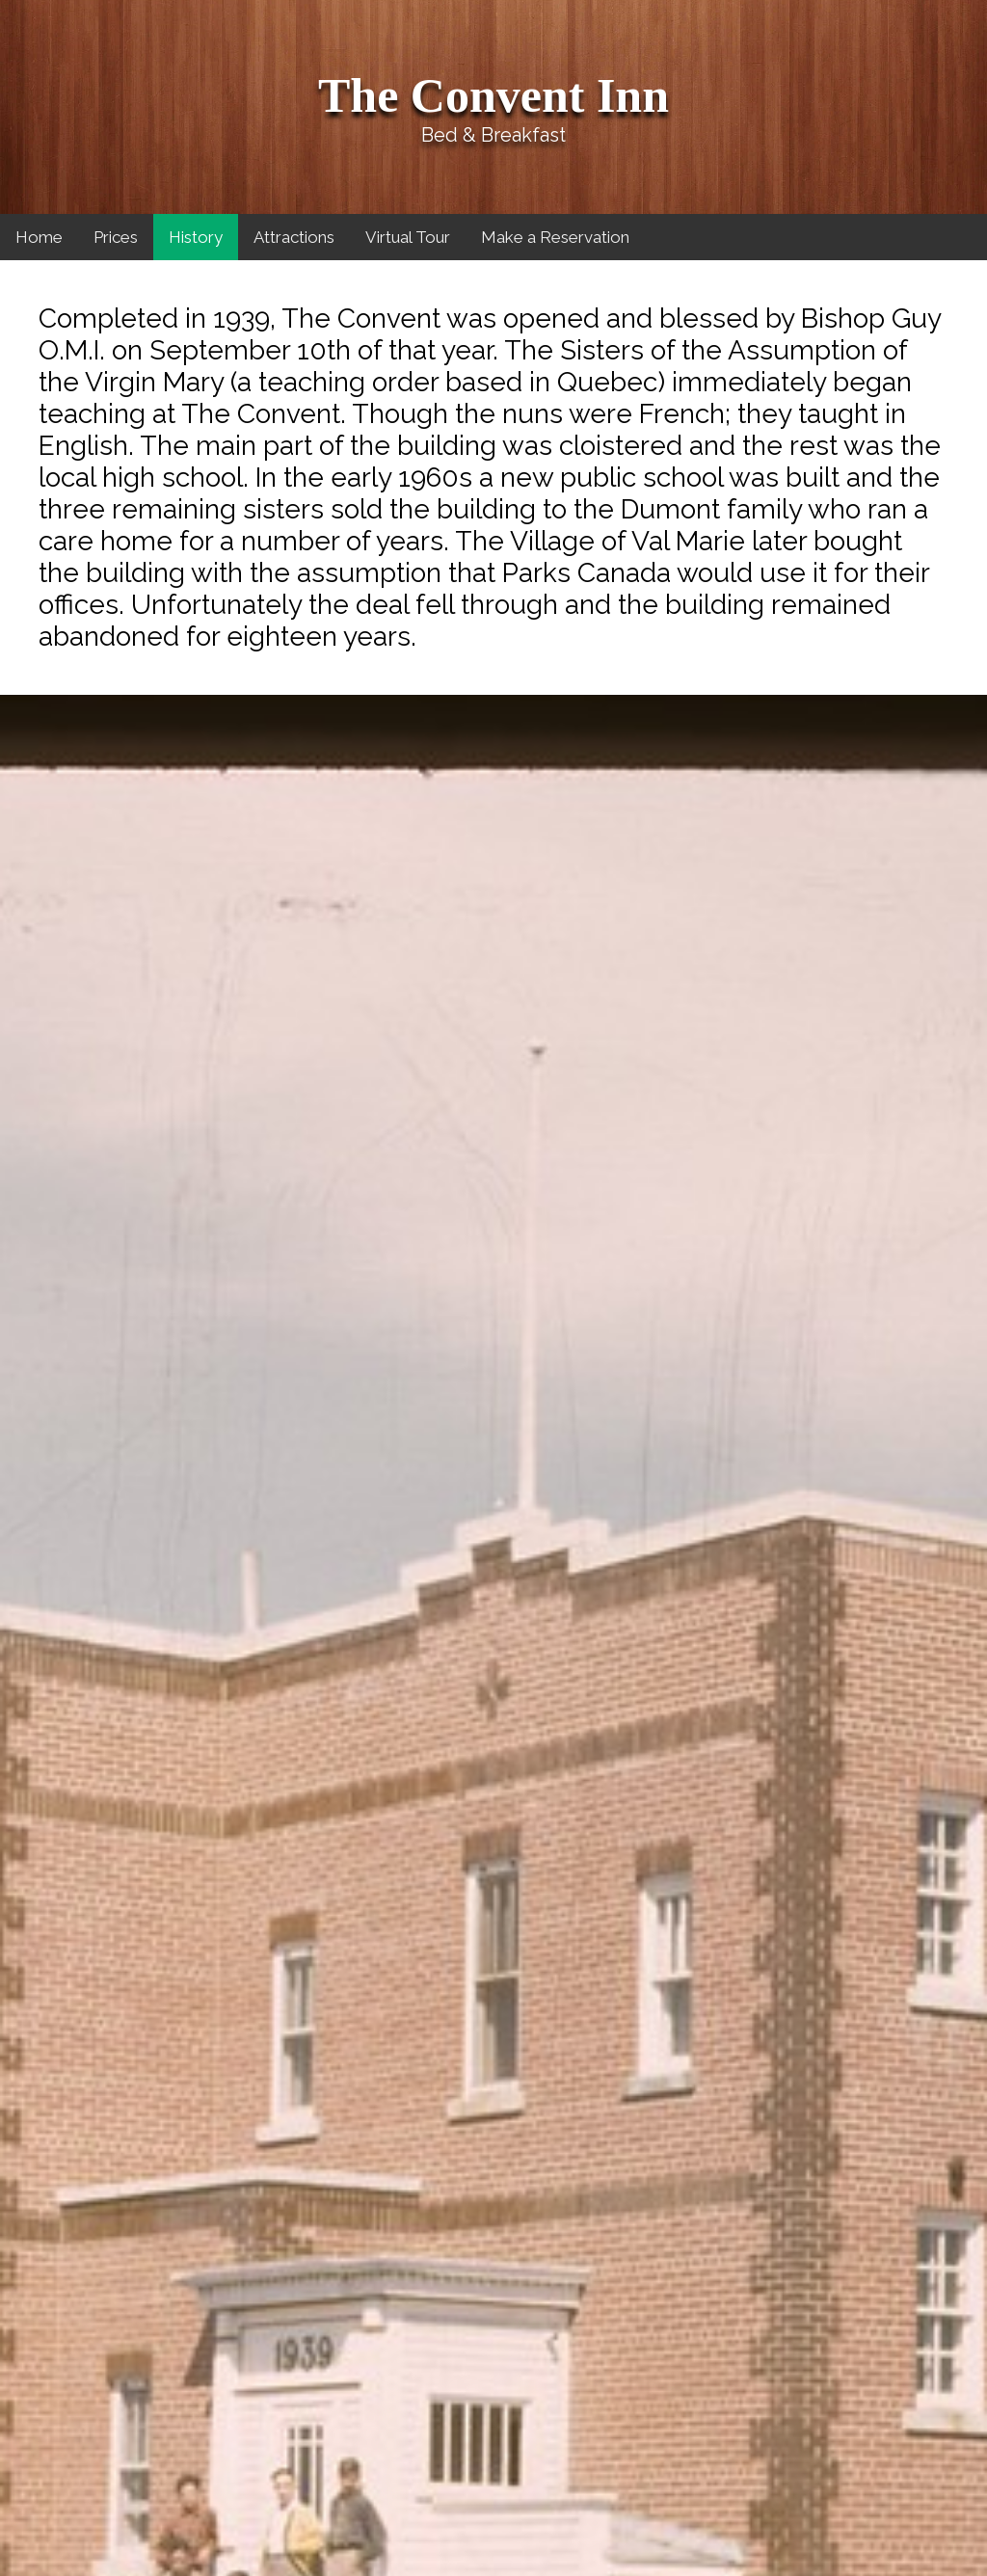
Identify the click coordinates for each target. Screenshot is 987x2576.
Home (39, 237)
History (196, 237)
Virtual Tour (407, 237)
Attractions (293, 237)
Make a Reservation (555, 237)
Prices (115, 237)
